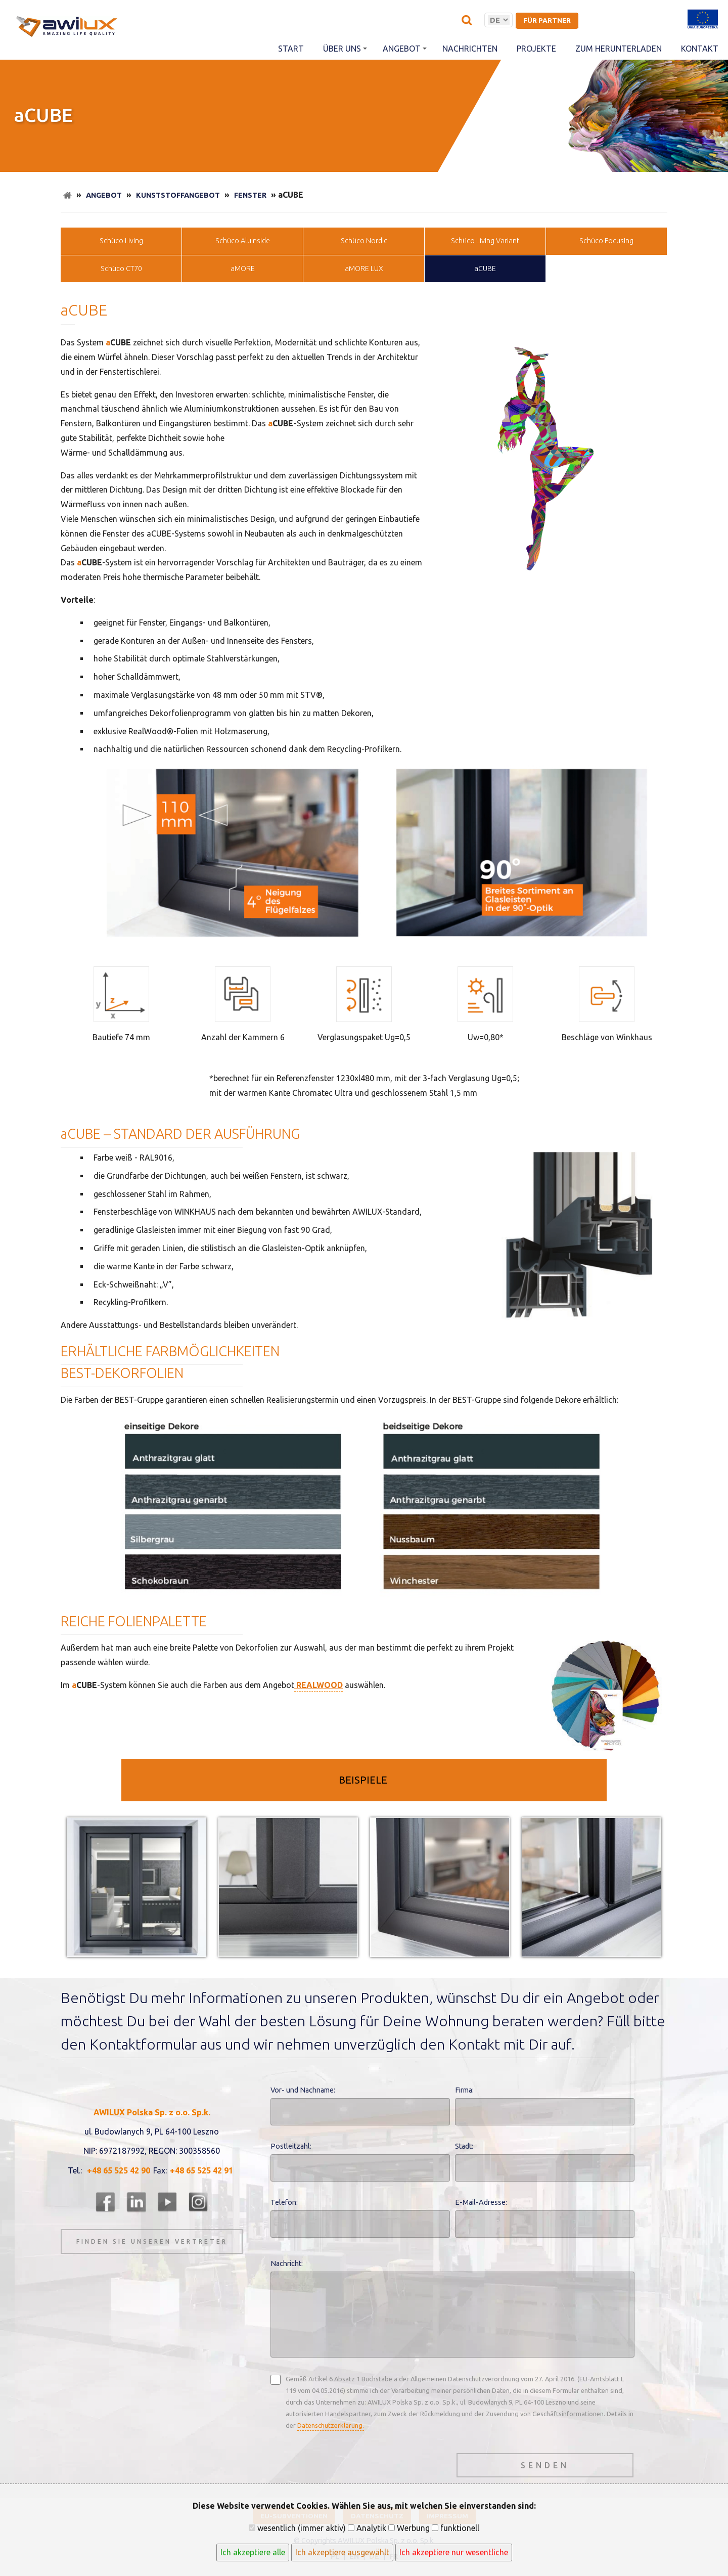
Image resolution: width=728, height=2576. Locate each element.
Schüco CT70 (121, 268)
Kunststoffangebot (178, 195)
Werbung (409, 2528)
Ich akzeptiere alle (252, 2552)
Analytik (367, 2528)
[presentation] (347, 2462)
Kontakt (699, 48)
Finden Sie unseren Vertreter (152, 2241)
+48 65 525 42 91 (201, 2170)
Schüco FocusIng (606, 241)
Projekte (536, 48)
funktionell (455, 2528)
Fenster (250, 195)
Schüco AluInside (242, 241)
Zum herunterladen (618, 48)
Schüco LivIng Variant (485, 241)
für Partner (547, 20)
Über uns (345, 48)
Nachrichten (469, 48)
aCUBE (485, 268)
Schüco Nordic (364, 241)
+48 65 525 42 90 (118, 2170)
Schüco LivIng (121, 241)
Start (291, 48)
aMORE (243, 268)
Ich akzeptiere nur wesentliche (453, 2552)
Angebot (405, 48)
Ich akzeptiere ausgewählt (342, 2552)
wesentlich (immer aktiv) (297, 2528)
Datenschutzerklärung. (330, 2425)
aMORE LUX (364, 268)
